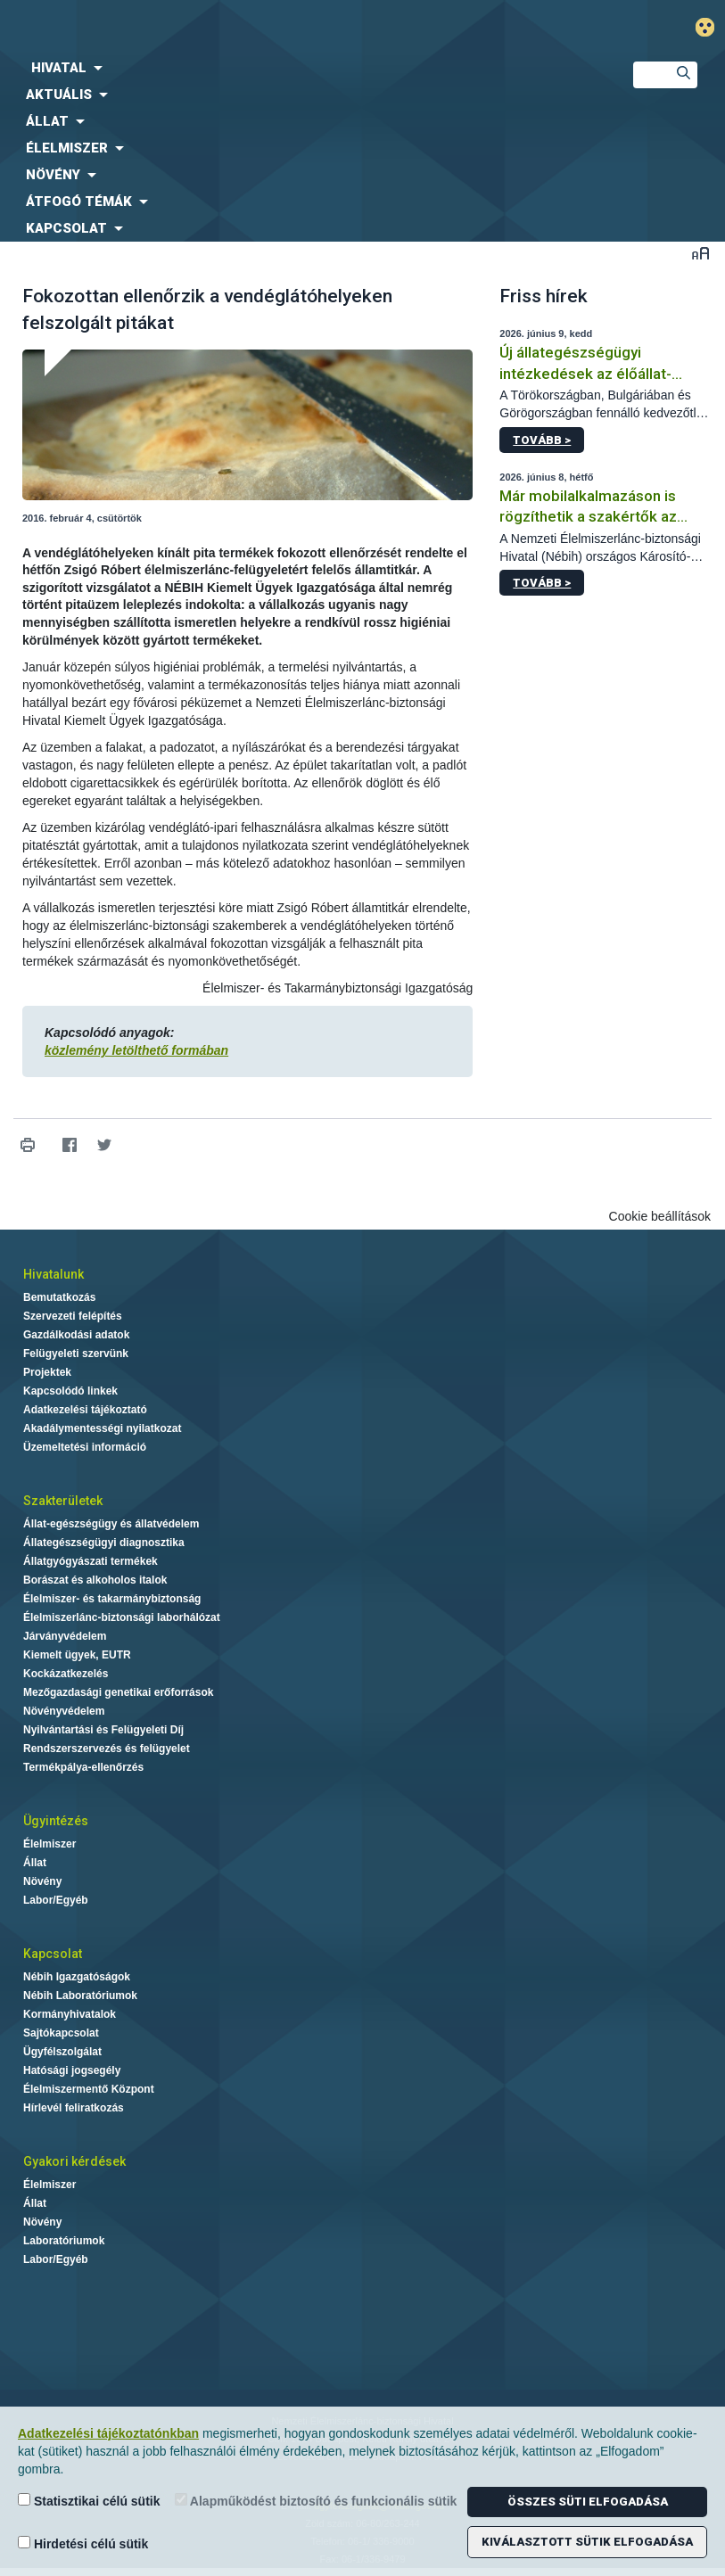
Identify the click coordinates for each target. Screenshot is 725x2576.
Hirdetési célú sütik (83, 2543)
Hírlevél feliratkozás (73, 2108)
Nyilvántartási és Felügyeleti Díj (103, 1730)
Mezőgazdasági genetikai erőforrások (118, 1692)
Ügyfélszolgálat (62, 2051)
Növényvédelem (63, 1711)
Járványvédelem (64, 1636)
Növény (42, 1881)
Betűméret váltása (700, 253)
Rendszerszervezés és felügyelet (106, 1748)
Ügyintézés (55, 1821)
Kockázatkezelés (65, 1673)
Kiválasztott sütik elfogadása (587, 2541)
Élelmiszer (49, 1844)
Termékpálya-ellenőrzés (83, 1767)
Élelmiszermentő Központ (88, 2089)
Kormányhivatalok (69, 2014)
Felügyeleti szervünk (75, 1353)
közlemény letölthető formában (136, 1050)
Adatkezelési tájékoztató (85, 1409)
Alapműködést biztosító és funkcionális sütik (316, 2500)
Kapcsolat (52, 1953)
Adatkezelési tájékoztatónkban (108, 2433)
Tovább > (542, 440)
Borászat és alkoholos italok (95, 1580)
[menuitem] (301, 67)
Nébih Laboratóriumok (80, 1995)
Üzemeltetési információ (84, 1447)
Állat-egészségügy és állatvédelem (111, 1524)
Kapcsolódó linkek (70, 1391)
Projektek (47, 1372)
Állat (34, 1862)
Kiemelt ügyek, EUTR (77, 1655)
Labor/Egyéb (55, 1900)
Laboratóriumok (63, 2240)
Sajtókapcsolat (61, 2033)
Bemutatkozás (59, 1297)
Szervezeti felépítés (72, 1316)
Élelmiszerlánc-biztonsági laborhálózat (121, 1617)
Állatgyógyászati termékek (90, 1561)
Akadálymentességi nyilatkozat (102, 1428)
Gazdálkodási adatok (76, 1335)
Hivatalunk (53, 1274)
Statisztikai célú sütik (89, 2500)
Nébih (241, 28)
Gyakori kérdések (74, 2161)
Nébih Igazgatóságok (76, 1977)
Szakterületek (63, 1501)
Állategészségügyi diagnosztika (104, 1542)
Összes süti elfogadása (587, 2501)
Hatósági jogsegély (71, 2070)
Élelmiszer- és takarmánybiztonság (112, 1599)
